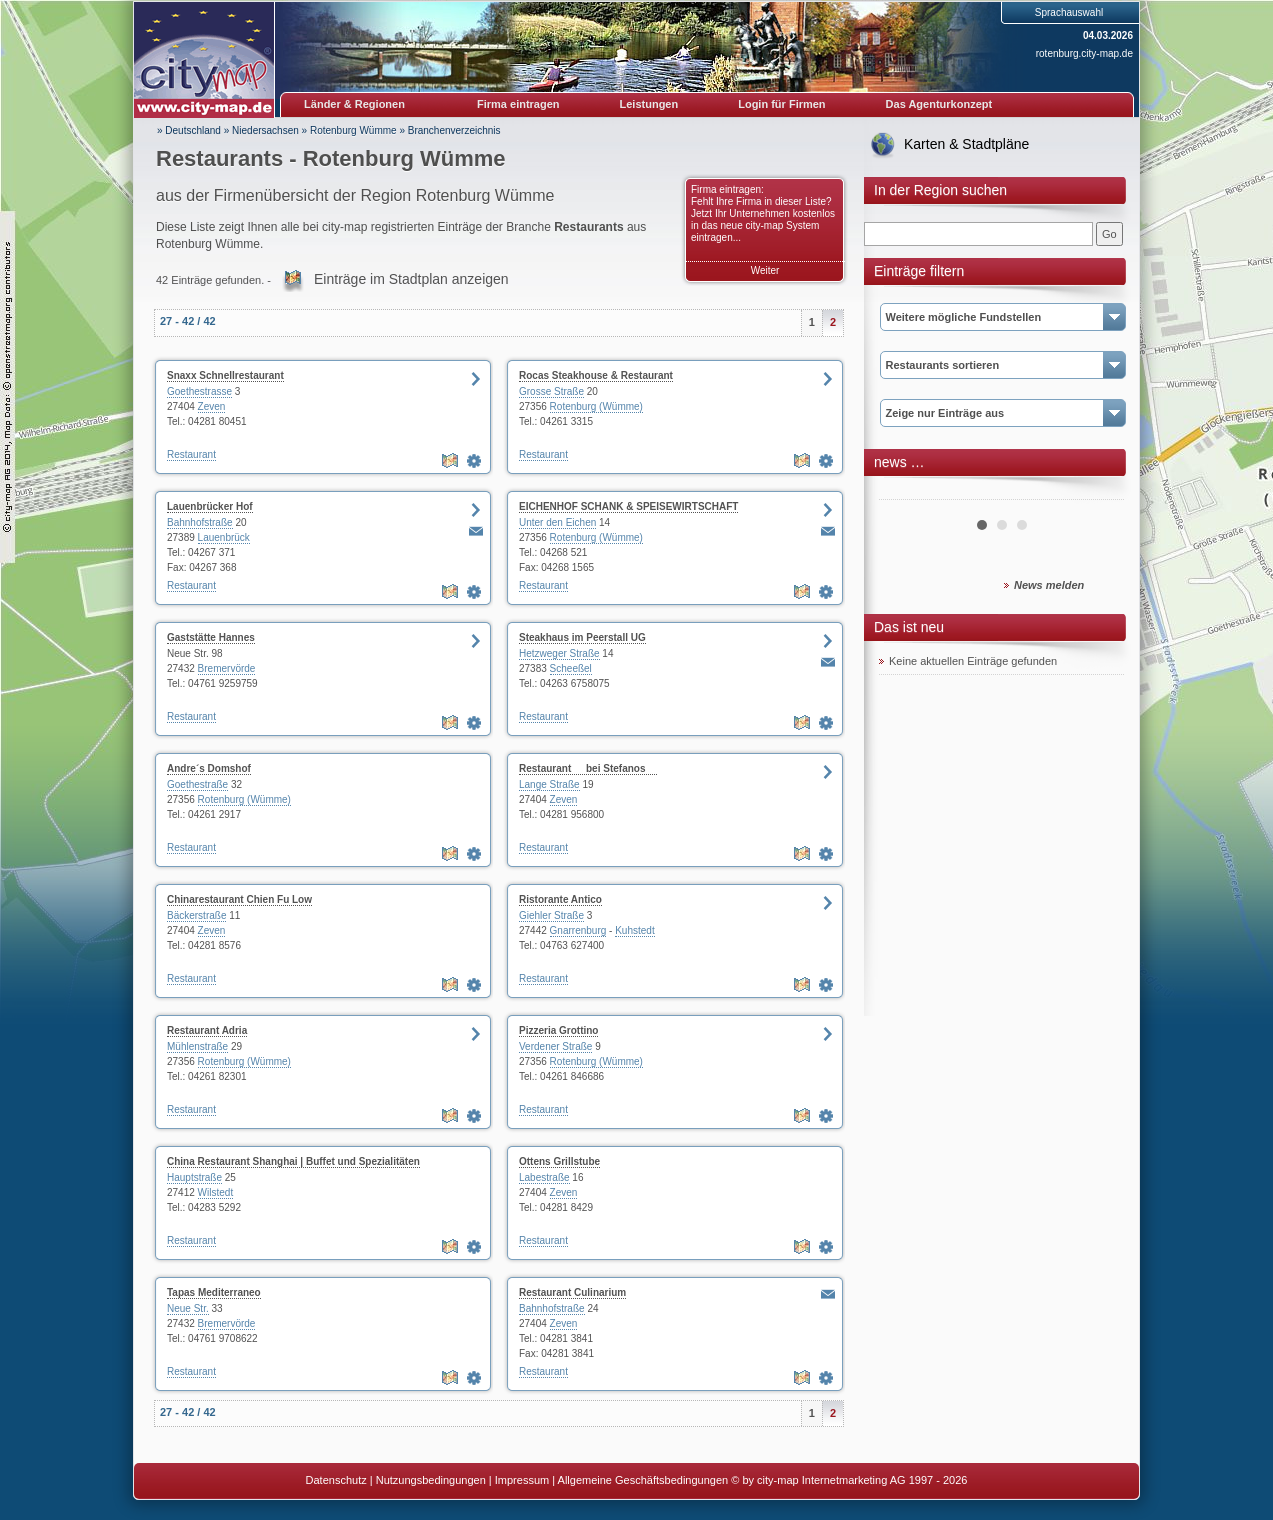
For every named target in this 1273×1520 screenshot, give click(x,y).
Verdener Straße (555, 1046)
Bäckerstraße (196, 915)
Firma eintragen (518, 104)
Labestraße (544, 1177)
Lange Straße (549, 784)
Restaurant (191, 454)
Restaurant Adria (207, 1030)
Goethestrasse (199, 391)
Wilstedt (216, 1192)
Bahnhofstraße (200, 522)
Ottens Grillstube (559, 1161)
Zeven (212, 406)
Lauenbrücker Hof (210, 506)
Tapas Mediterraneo (214, 1292)
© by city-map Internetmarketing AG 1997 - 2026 (849, 1480)
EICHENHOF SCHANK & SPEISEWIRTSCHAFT (628, 506)
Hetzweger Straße (559, 653)
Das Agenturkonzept (939, 104)
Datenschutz (336, 1480)
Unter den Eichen (557, 522)
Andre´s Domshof (209, 768)
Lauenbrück (224, 537)
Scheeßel (571, 668)
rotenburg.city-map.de (1084, 53)
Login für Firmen (781, 104)
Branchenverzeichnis (454, 130)
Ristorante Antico (560, 899)
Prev (905, 492)
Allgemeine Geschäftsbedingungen (643, 1480)
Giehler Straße (551, 915)
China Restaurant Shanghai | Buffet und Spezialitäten (293, 1161)
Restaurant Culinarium (572, 1292)
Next (1098, 492)
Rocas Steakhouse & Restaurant (596, 375)
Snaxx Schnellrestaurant (225, 375)
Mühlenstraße (197, 1046)
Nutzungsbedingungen (431, 1480)
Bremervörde (227, 668)
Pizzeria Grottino (558, 1030)
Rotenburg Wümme (353, 130)
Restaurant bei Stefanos (588, 768)
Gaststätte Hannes (211, 637)
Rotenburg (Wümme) (596, 406)
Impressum (522, 1480)
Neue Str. (188, 1308)
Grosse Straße (551, 391)
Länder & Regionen (354, 104)
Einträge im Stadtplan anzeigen (411, 279)
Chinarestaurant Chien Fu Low (239, 899)
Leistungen (649, 104)
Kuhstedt (634, 930)
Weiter (765, 270)
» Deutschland (189, 130)
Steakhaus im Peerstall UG (582, 637)
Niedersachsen (265, 130)
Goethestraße (197, 784)
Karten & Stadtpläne (966, 144)
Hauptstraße (194, 1177)
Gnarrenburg (578, 930)
